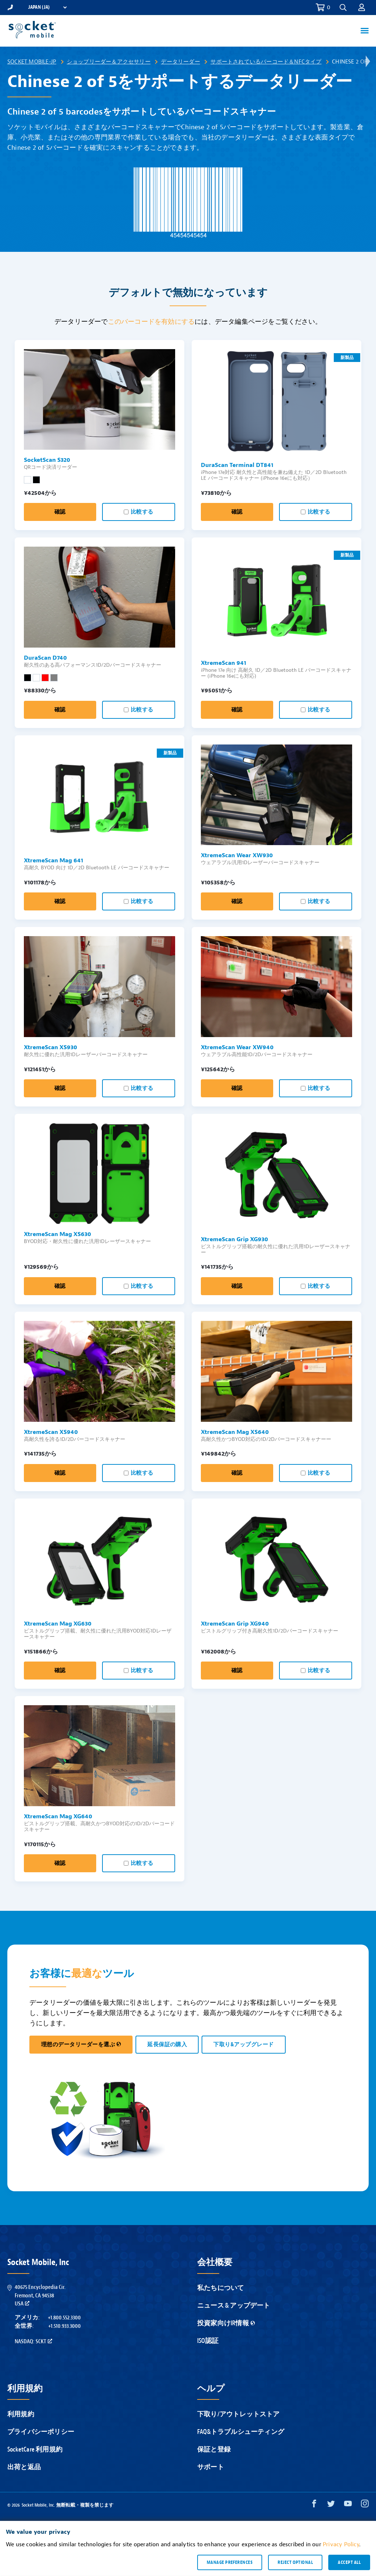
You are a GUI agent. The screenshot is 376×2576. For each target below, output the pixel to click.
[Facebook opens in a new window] (314, 2505)
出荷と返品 (24, 2467)
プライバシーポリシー (40, 2432)
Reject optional (295, 2562)
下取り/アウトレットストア (238, 2414)
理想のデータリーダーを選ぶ (81, 2044)
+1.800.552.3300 (64, 2317)
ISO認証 (207, 2341)
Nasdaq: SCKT (33, 2341)
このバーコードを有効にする (151, 322)
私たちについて (220, 2288)
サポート (210, 2467)
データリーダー (180, 61)
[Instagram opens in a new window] (365, 2505)
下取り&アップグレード (243, 2044)
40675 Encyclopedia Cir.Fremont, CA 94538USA (40, 2295)
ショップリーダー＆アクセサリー (109, 61)
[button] (343, 7)
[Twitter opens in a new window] (331, 2505)
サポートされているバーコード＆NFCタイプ (265, 61)
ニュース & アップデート (233, 2305)
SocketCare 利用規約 (34, 2449)
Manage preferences (230, 2562)
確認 (60, 511)
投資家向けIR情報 (226, 2323)
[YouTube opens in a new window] (348, 2505)
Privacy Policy (341, 2544)
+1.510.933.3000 (64, 2326)
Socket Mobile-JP (31, 61)
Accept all (349, 2562)
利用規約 (20, 2414)
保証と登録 (214, 2449)
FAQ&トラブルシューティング (240, 2432)
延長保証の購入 (167, 2044)
